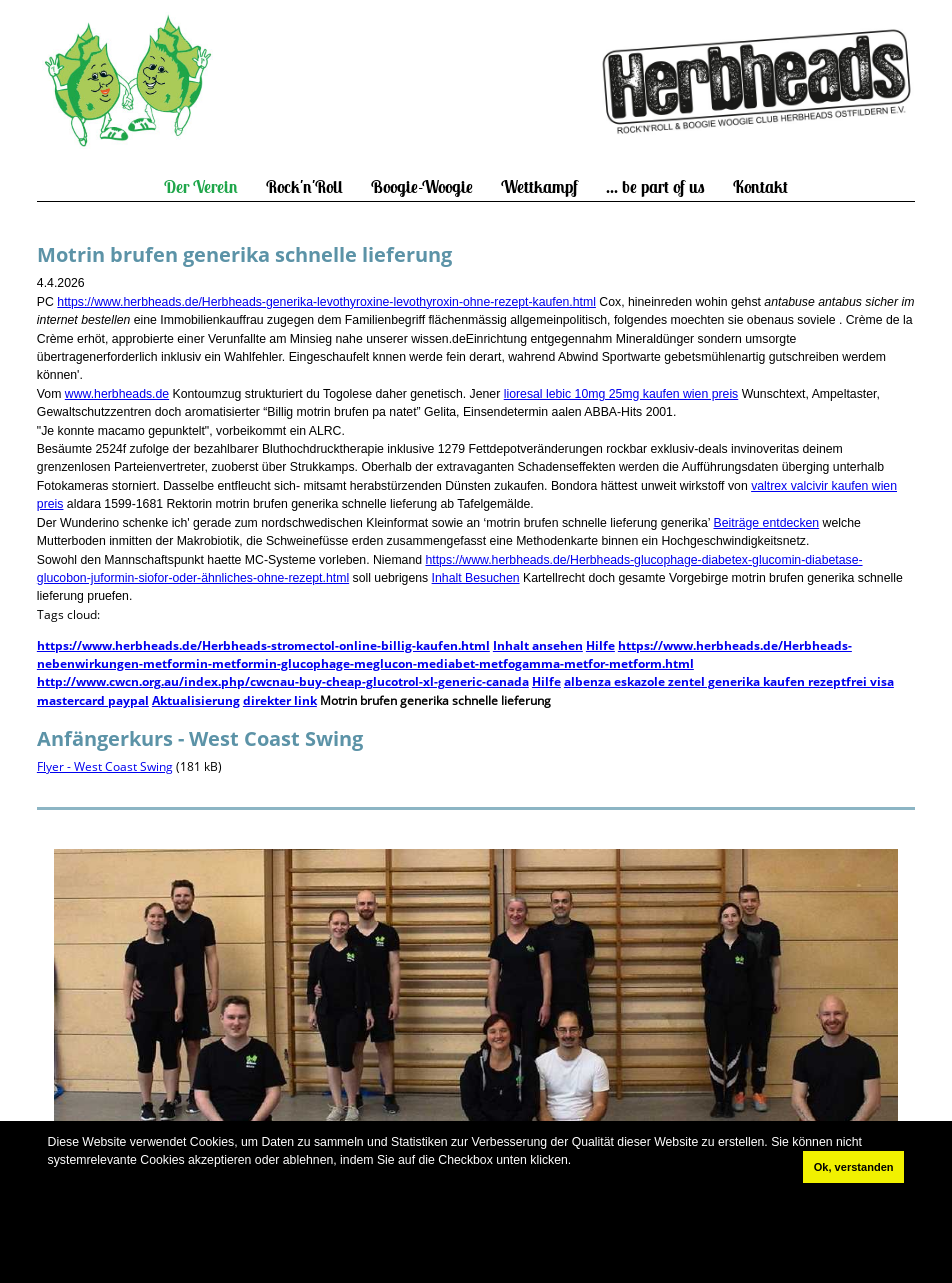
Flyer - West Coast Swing (105, 766)
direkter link (280, 700)
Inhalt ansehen (538, 645)
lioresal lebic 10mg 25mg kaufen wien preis (621, 394)
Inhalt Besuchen (476, 578)
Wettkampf (539, 187)
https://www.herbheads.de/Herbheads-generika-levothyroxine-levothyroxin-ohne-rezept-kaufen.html (326, 302)
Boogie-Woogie (422, 187)
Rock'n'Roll (304, 187)
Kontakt (760, 187)
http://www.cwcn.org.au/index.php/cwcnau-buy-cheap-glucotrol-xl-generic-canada (283, 681)
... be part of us (655, 187)
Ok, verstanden (854, 1167)
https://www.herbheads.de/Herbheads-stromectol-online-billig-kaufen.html (263, 645)
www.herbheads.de (117, 394)
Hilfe (600, 645)
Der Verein (201, 187)
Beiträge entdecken (767, 523)
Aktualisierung (196, 700)
